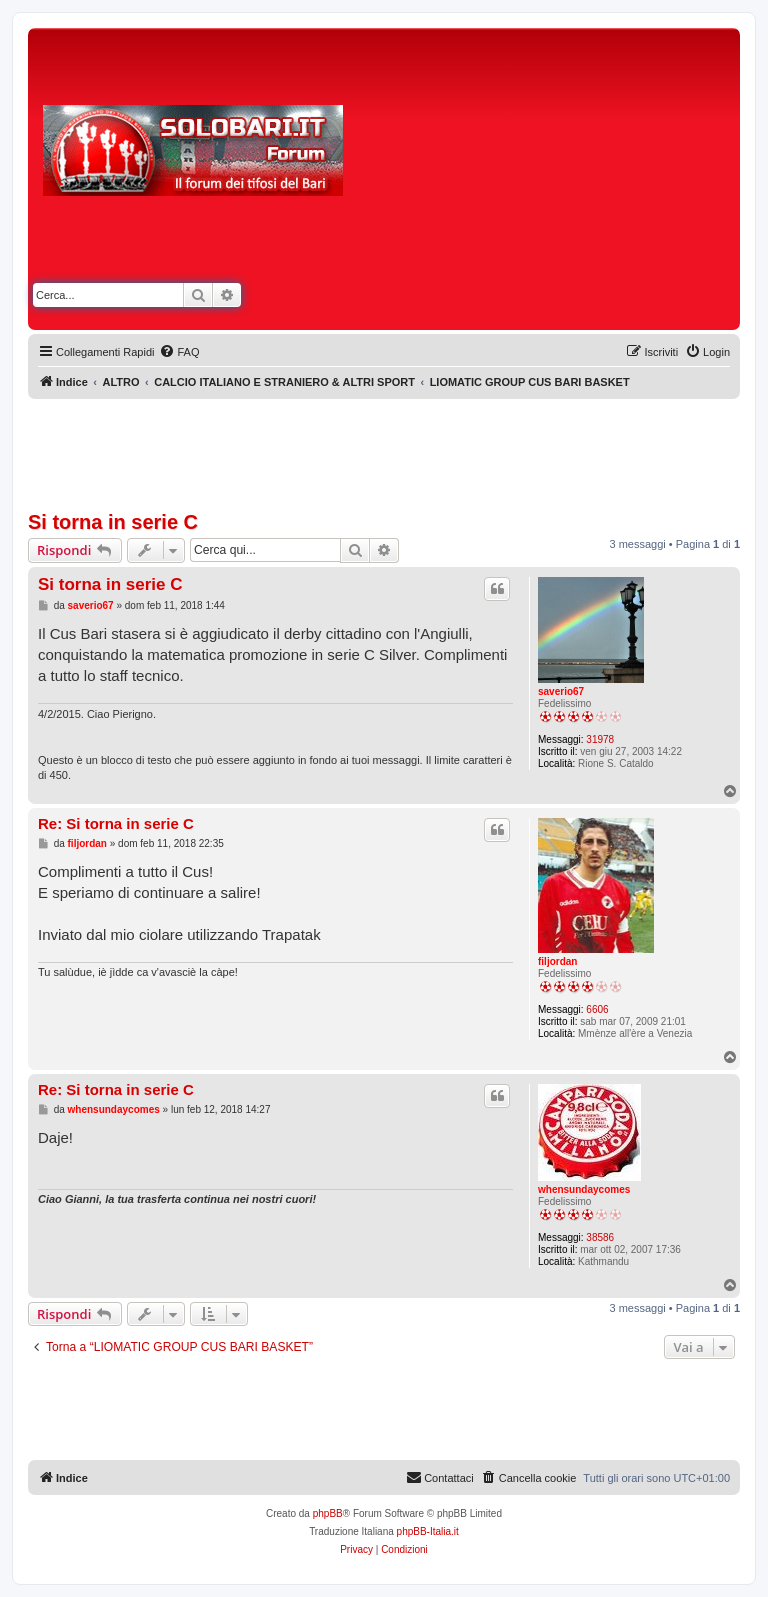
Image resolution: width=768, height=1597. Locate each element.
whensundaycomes (584, 1189)
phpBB (328, 1513)
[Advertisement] (562, 183)
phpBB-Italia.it (428, 1531)
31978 (600, 739)
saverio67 (561, 691)
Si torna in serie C (113, 522)
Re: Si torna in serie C (116, 823)
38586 (600, 1237)
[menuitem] (179, 352)
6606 (597, 1009)
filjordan (557, 961)
